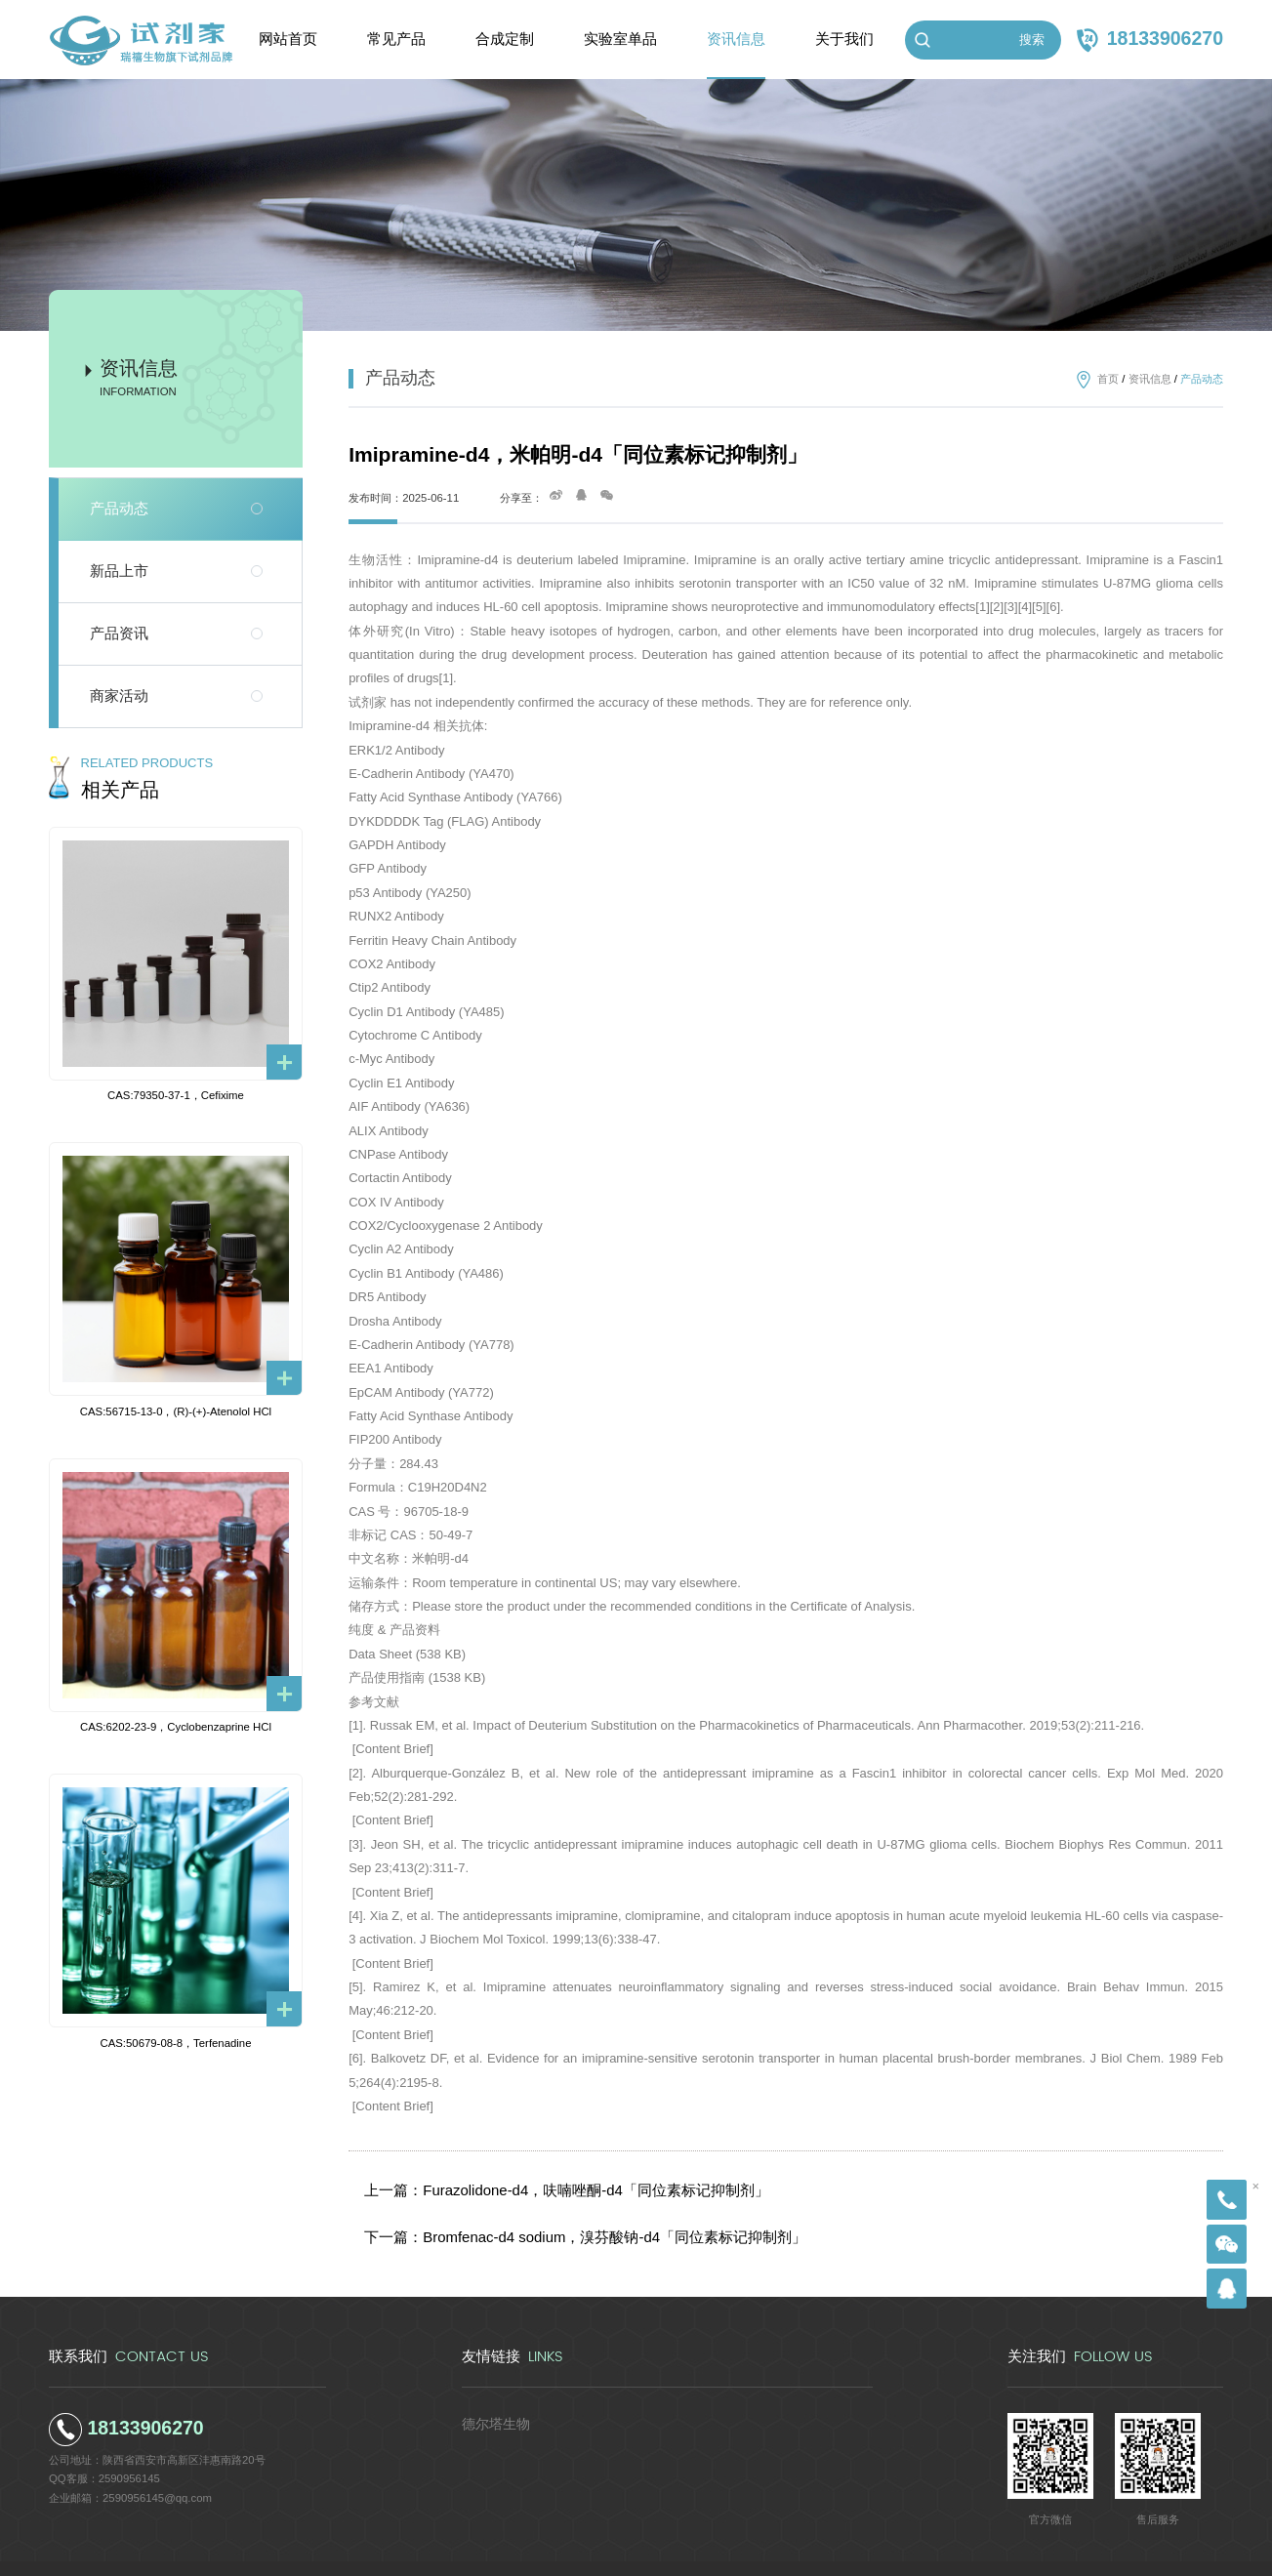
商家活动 (119, 696)
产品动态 (119, 508)
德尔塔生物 (488, 2391)
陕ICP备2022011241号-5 (769, 2552)
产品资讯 (119, 633)
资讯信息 (1149, 379)
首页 (1108, 379)
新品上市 (119, 571)
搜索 (1032, 39)
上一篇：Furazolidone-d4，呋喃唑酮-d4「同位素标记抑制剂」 (537, 2182)
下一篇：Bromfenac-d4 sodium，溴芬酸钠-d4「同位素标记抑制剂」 (552, 2215)
